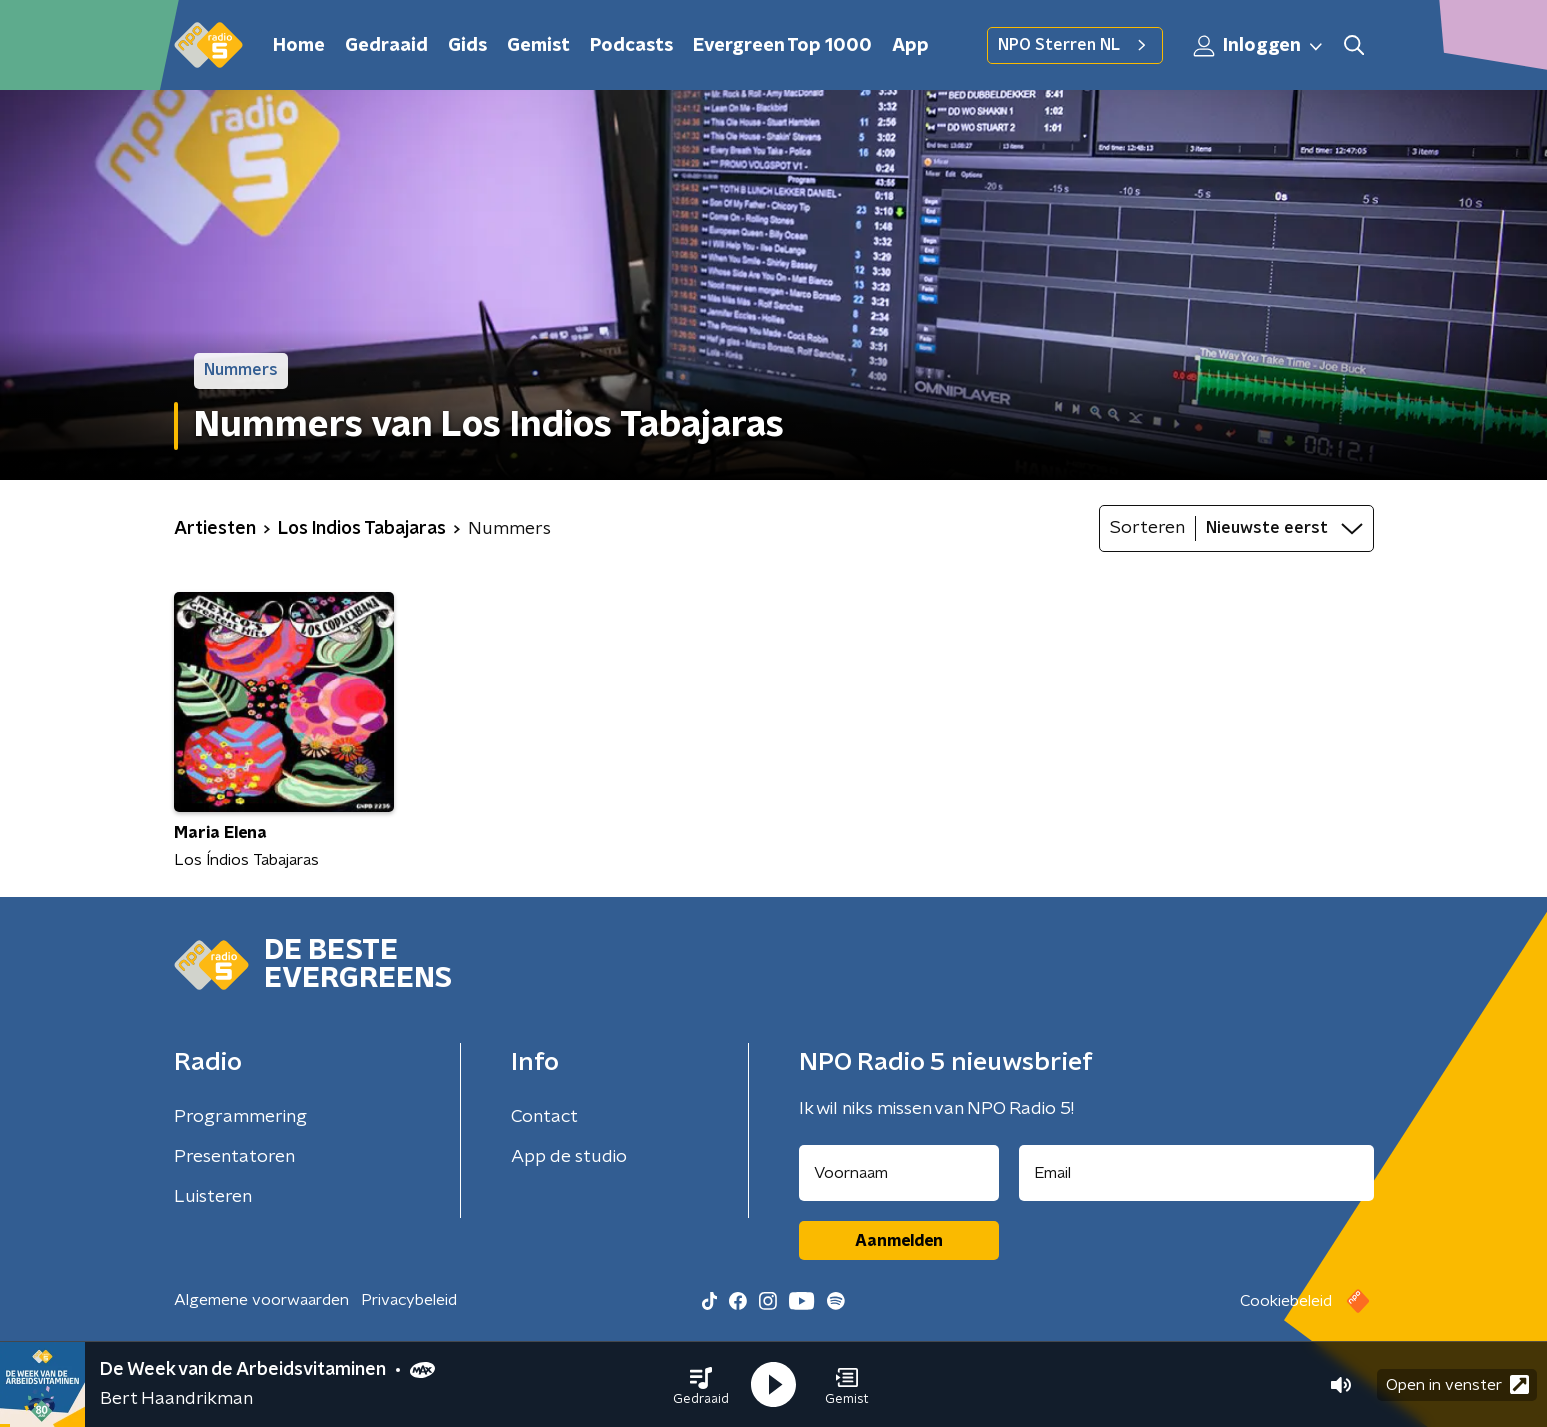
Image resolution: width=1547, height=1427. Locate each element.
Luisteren (213, 1197)
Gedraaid (386, 46)
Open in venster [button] (1457, 1384)
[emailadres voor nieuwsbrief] (1196, 1173)
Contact (544, 1117)
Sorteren (1147, 528)
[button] (701, 1385)
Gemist (538, 46)
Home (299, 46)
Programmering (240, 1117)
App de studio (569, 1157)
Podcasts (631, 46)
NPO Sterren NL (1075, 45)
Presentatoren (234, 1157)
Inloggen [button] (1259, 46)
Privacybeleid (409, 1300)
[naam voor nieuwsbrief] (899, 1173)
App (910, 46)
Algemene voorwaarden (261, 1300)
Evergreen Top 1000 (782, 46)
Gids (467, 46)
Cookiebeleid (1286, 1301)
